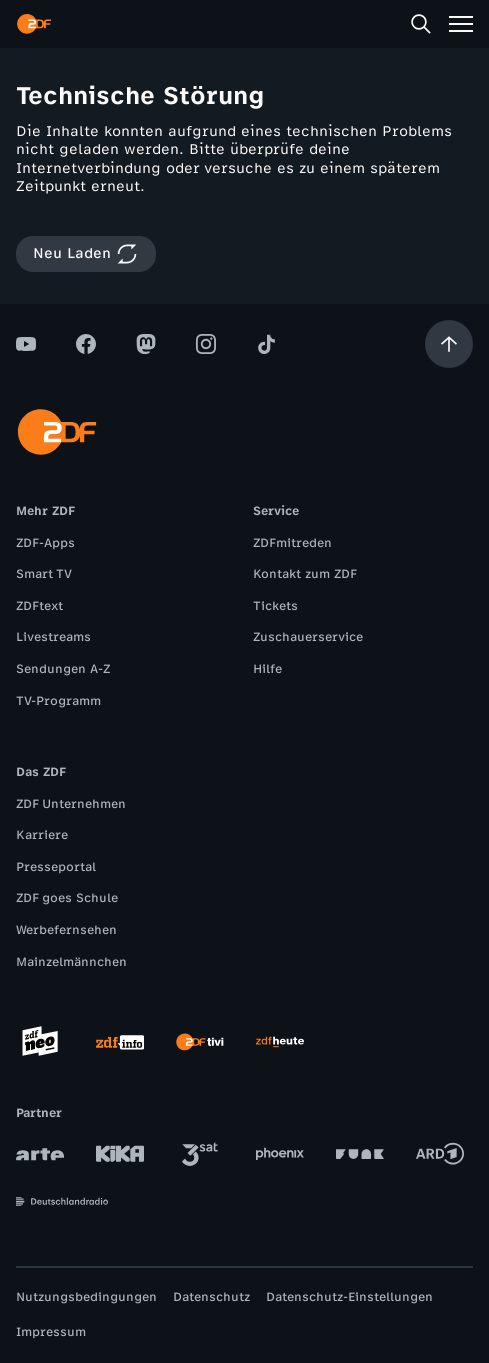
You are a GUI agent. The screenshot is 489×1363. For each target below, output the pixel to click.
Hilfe (267, 669)
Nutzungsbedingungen (86, 1297)
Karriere (42, 835)
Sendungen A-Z (63, 669)
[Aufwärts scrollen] (449, 344)
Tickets (275, 606)
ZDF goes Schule (67, 898)
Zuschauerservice (308, 637)
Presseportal (56, 867)
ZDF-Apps (45, 543)
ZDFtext (39, 606)
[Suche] (421, 24)
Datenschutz (211, 1297)
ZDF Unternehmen (71, 804)
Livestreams (53, 637)
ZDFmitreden (292, 543)
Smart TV (44, 574)
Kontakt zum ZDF (305, 574)
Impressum (51, 1332)
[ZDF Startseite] (34, 24)
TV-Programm (58, 701)
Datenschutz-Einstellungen (349, 1297)
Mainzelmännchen (71, 962)
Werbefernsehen (66, 930)
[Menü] (461, 24)
